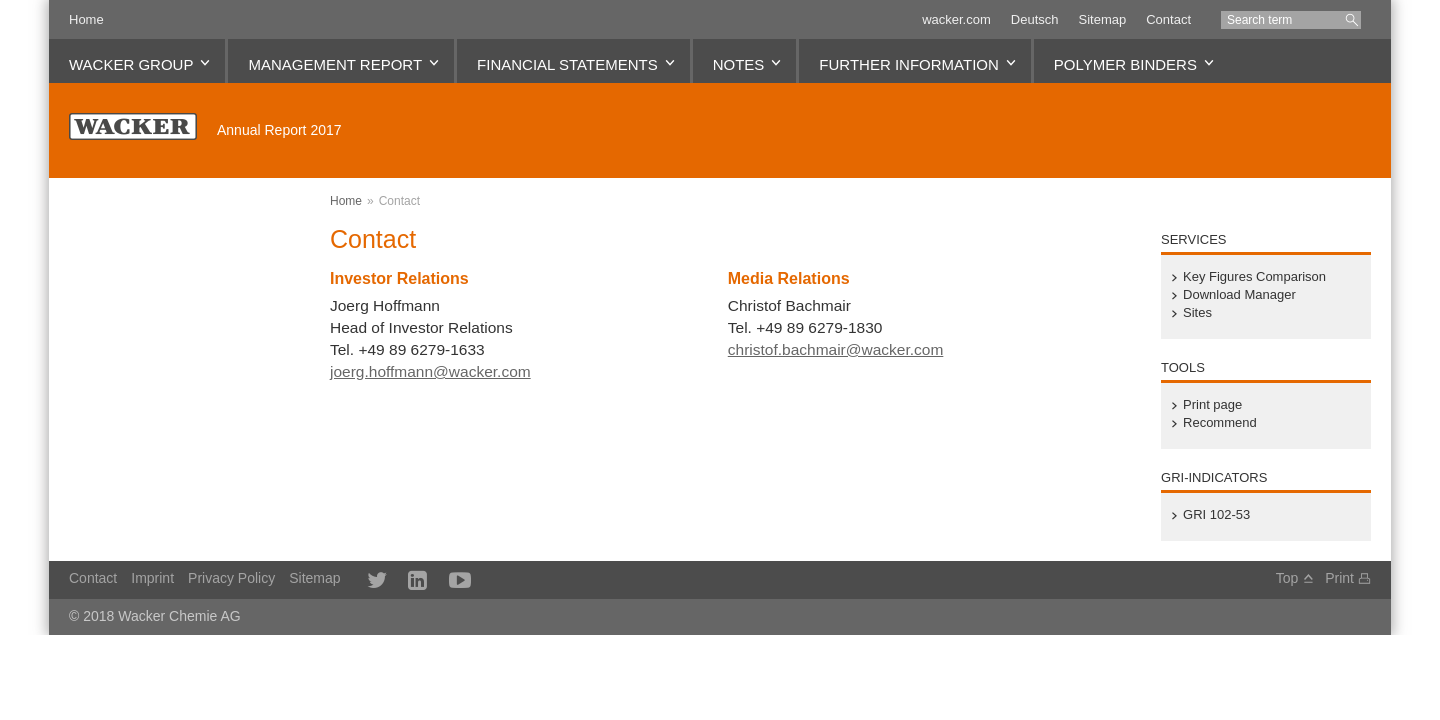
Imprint (152, 578)
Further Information (908, 64)
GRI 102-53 (1216, 515)
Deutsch (1035, 19)
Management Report (335, 64)
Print (1339, 578)
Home (86, 19)
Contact (1168, 19)
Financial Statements (567, 64)
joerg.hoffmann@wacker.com (430, 371)
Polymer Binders (1125, 64)
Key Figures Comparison (1254, 277)
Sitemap (1102, 19)
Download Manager (1239, 295)
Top (1287, 578)
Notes (739, 64)
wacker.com (956, 19)
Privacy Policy (231, 578)
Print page (1212, 405)
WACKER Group (131, 64)
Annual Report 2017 (279, 130)
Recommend (1220, 423)
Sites (1197, 313)
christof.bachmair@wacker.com (836, 349)
